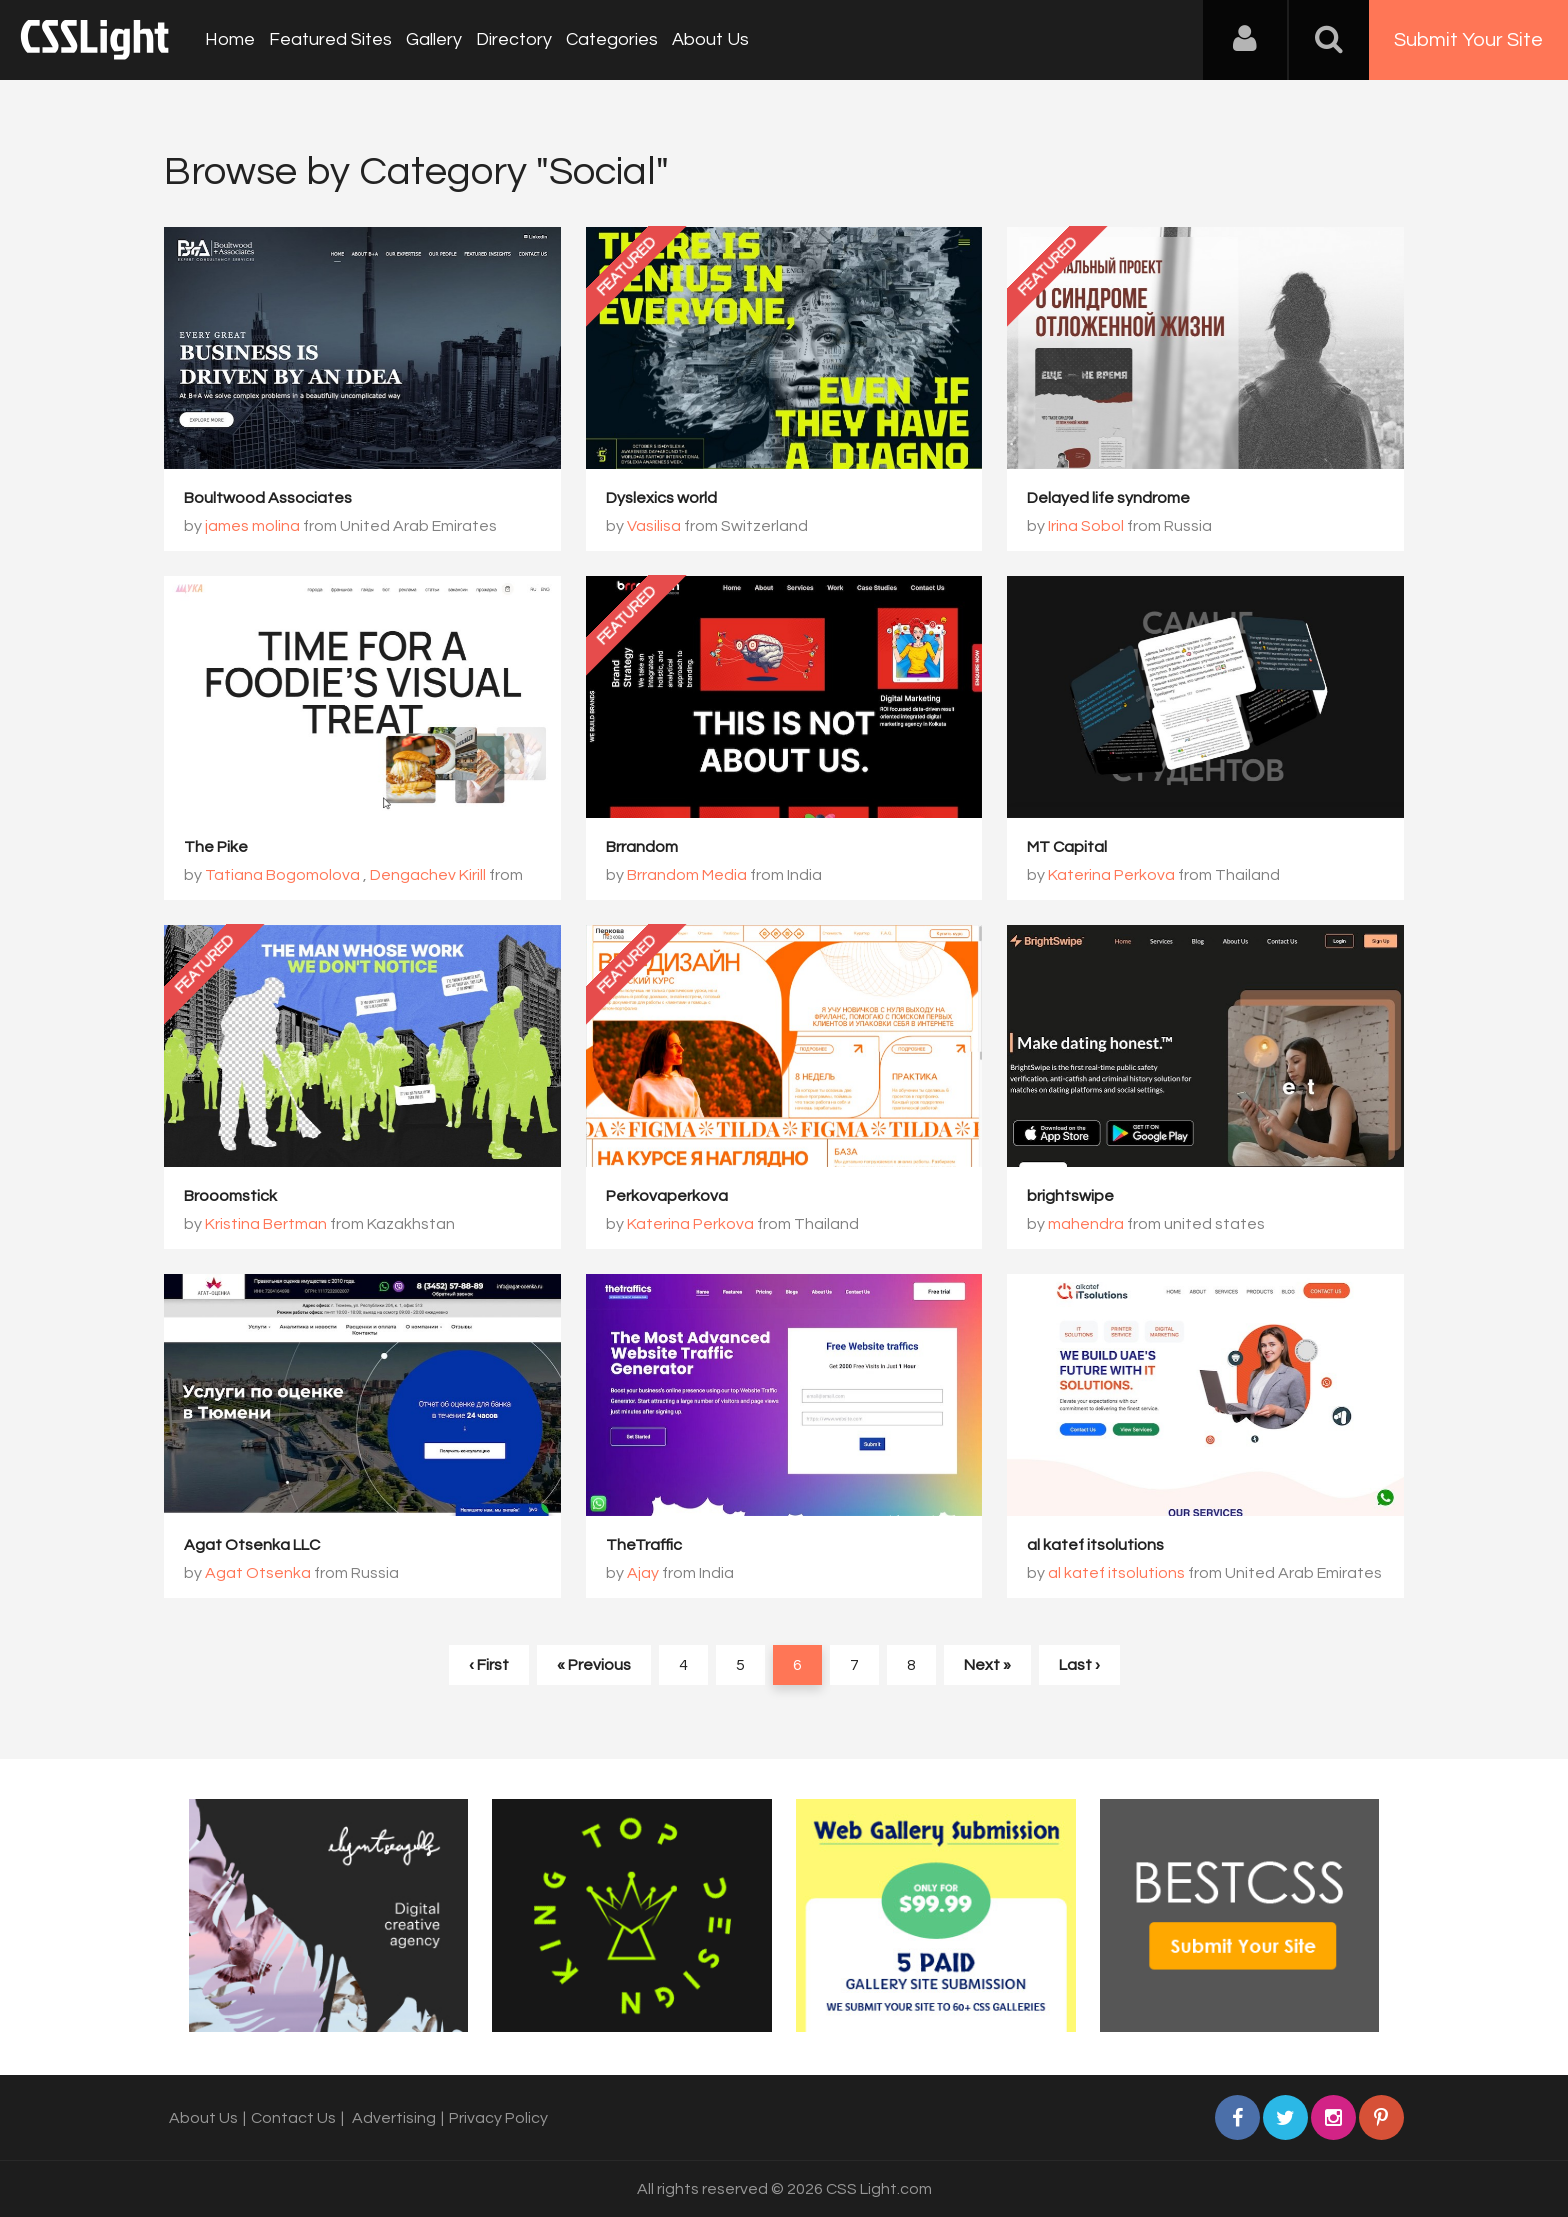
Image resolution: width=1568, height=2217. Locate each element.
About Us (710, 39)
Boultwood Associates (268, 498)
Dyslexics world (661, 498)
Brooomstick (230, 1196)
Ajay (643, 1573)
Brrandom (642, 847)
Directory (514, 39)
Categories (612, 39)
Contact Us (293, 2118)
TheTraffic (644, 1545)
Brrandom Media (687, 875)
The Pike (216, 847)
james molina (252, 526)
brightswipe (1070, 1196)
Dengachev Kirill (428, 875)
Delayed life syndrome (1108, 498)
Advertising (394, 2118)
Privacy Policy (498, 2118)
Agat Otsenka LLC (252, 1545)
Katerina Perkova (1111, 875)
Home (230, 39)
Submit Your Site (1468, 40)
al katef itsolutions (1095, 1545)
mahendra (1086, 1224)
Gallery (434, 39)
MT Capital (1067, 847)
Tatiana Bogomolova (282, 875)
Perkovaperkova (667, 1196)
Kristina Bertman (266, 1224)
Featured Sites (330, 39)
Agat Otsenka (258, 1573)
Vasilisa (654, 526)
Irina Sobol (1086, 526)
